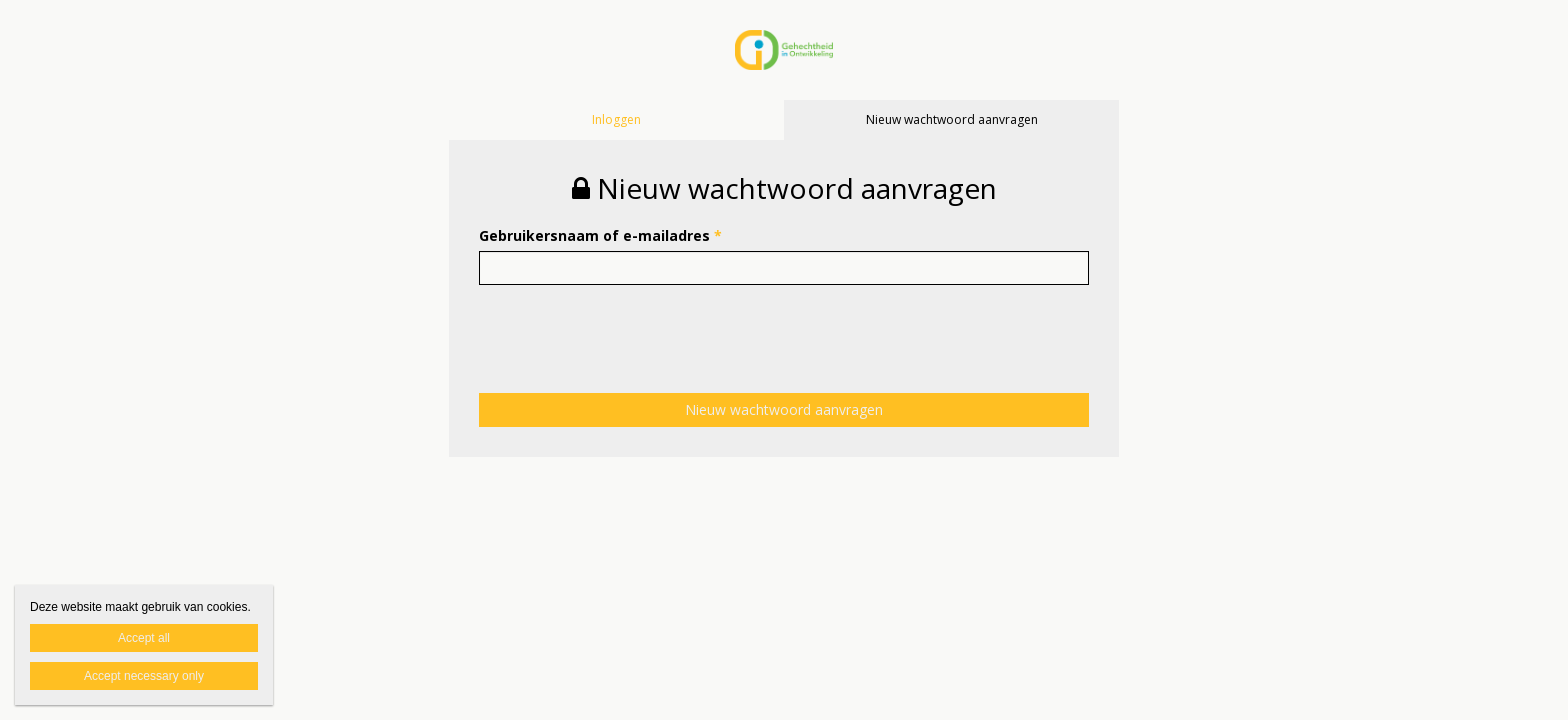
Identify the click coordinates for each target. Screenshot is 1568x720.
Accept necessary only (144, 676)
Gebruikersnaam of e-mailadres (600, 235)
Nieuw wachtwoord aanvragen (952, 119)
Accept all (144, 638)
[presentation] (631, 324)
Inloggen (616, 119)
